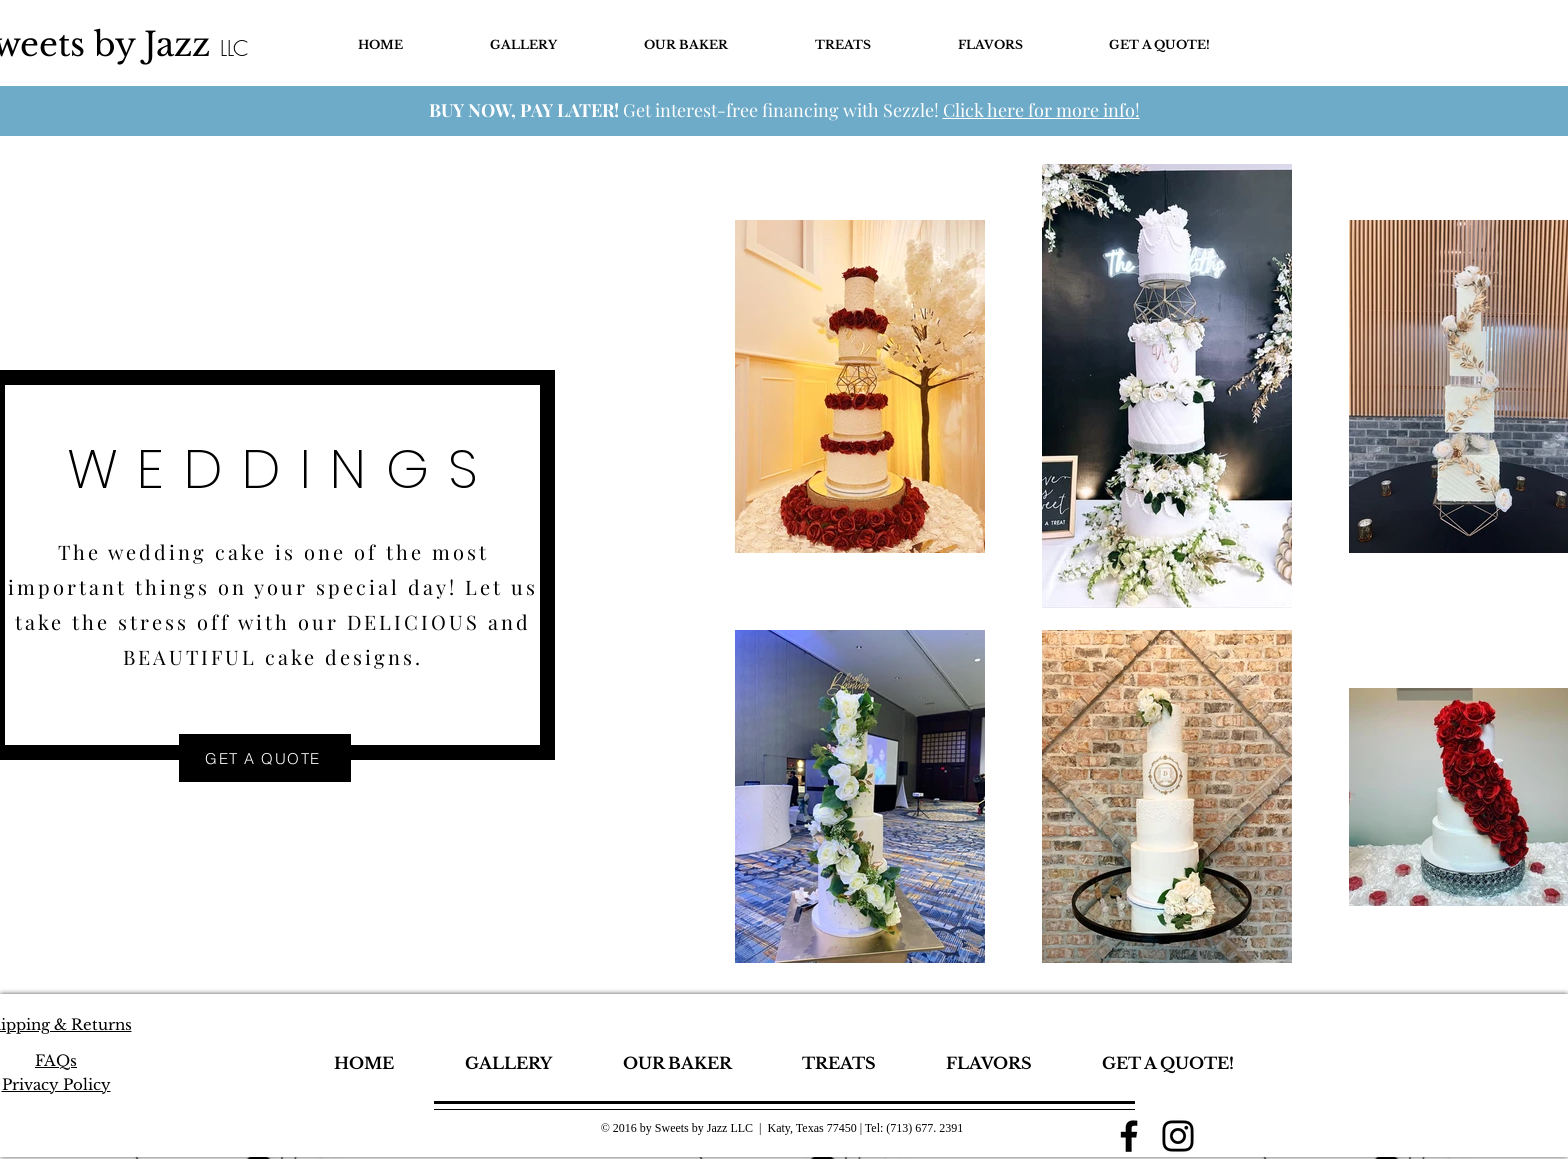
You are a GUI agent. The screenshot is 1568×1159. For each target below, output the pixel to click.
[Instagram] (1178, 1136)
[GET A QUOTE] (265, 758)
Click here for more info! (1041, 110)
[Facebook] (1129, 1136)
